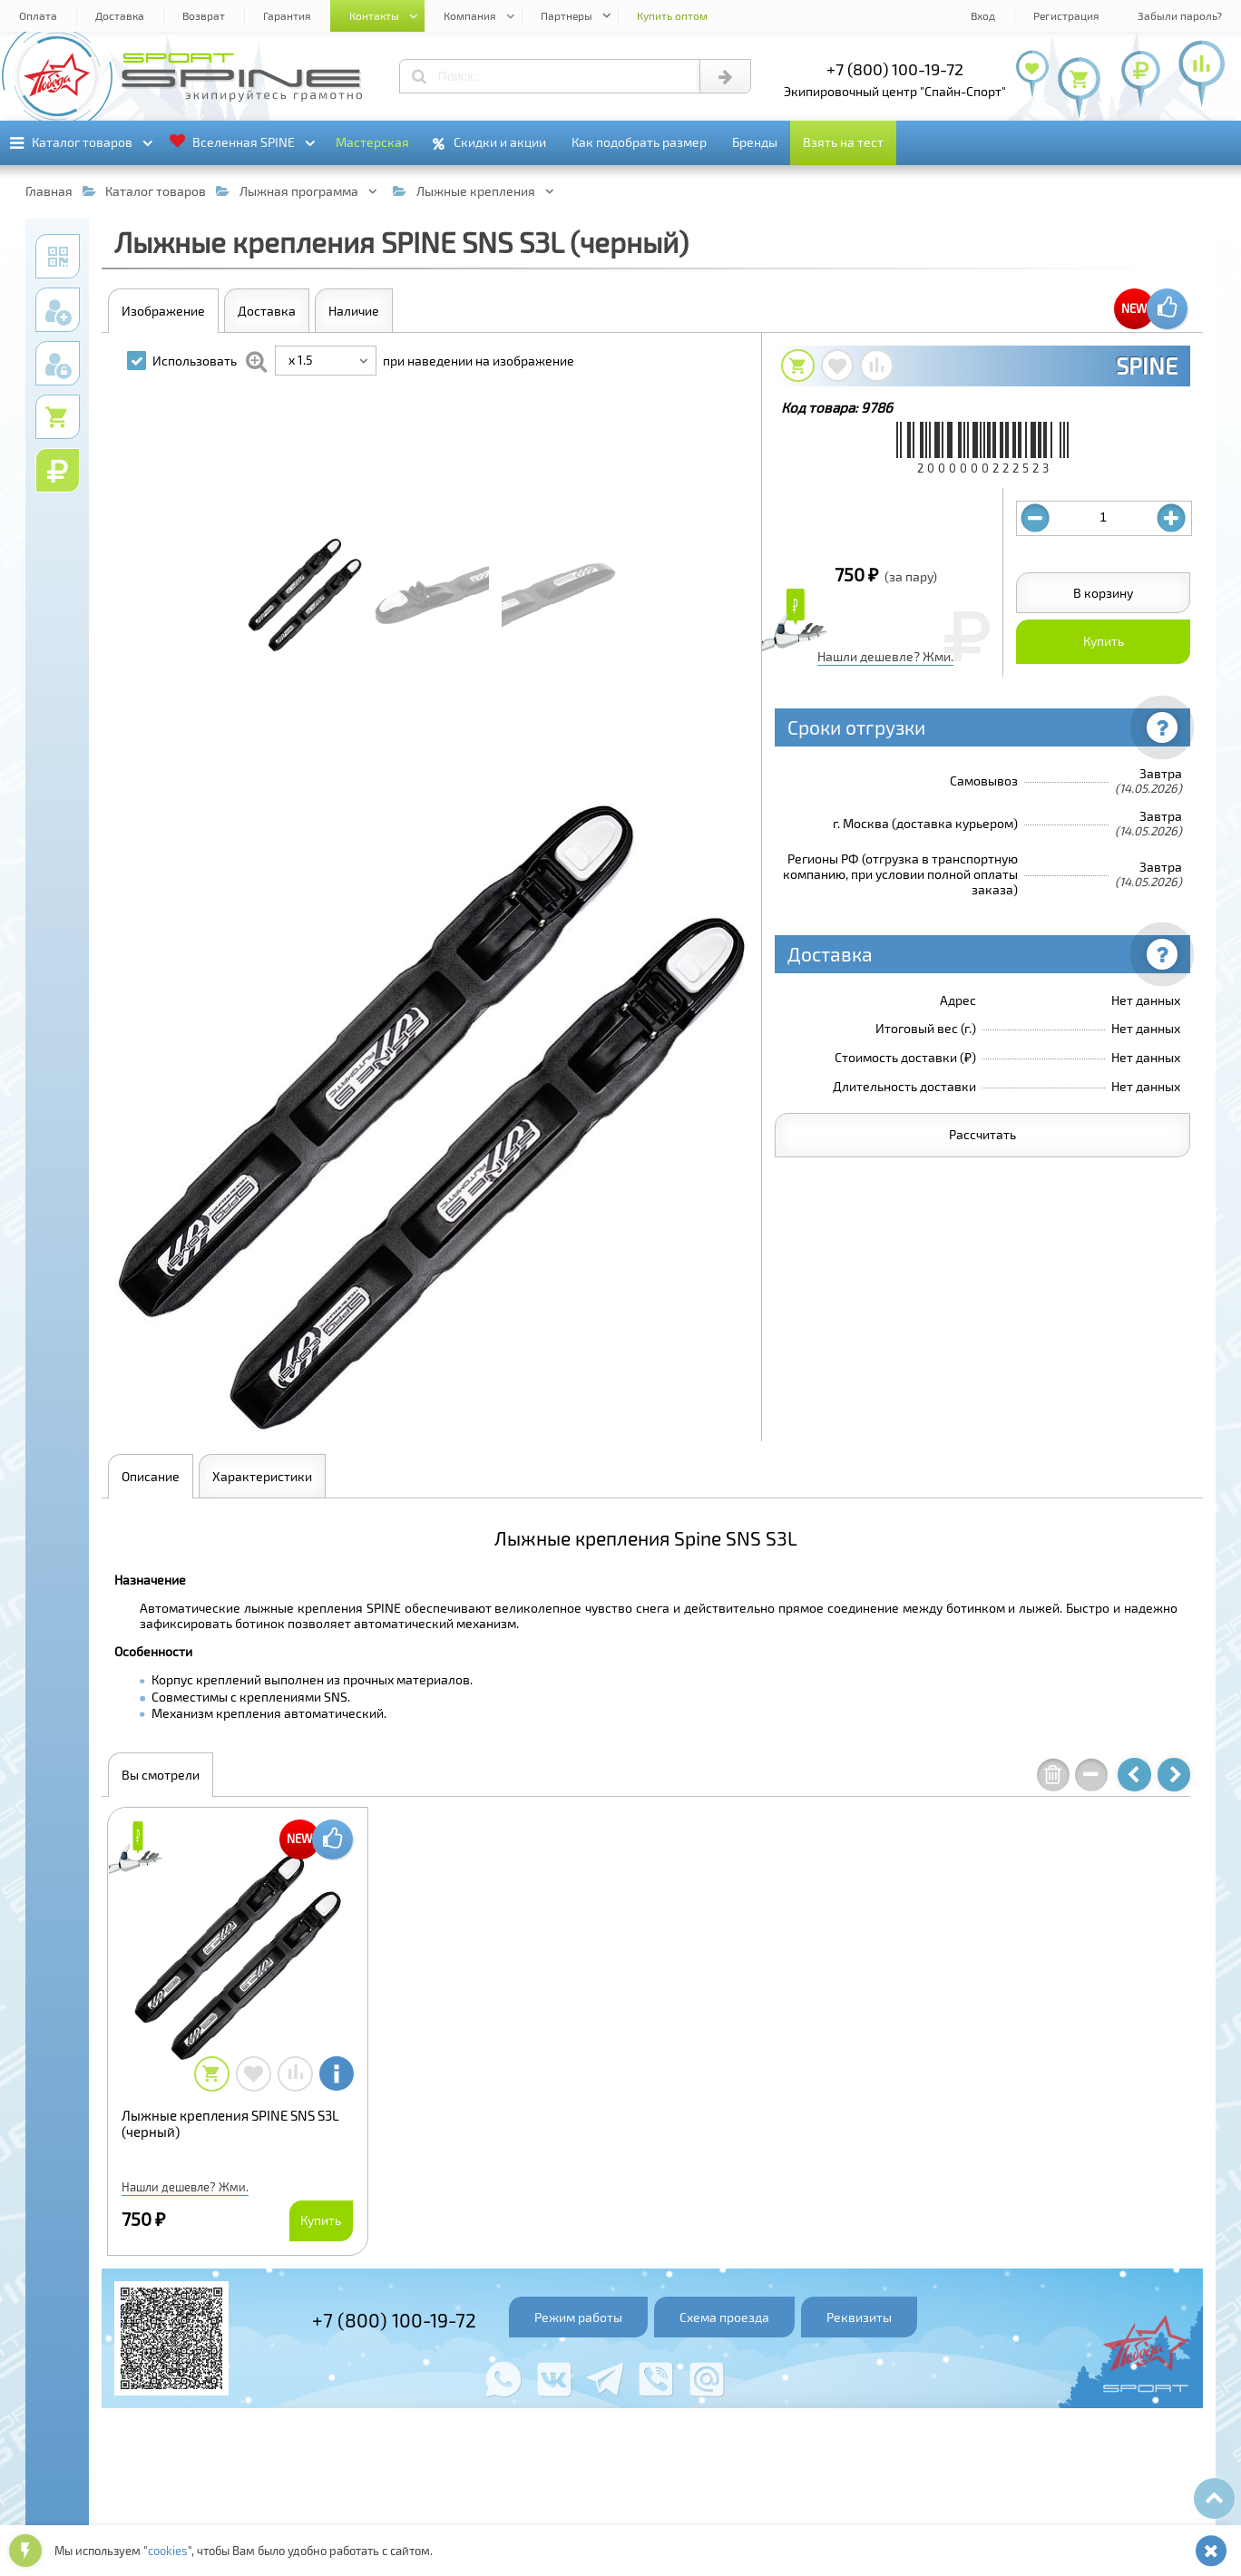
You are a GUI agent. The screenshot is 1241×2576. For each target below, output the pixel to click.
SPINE (1146, 365)
